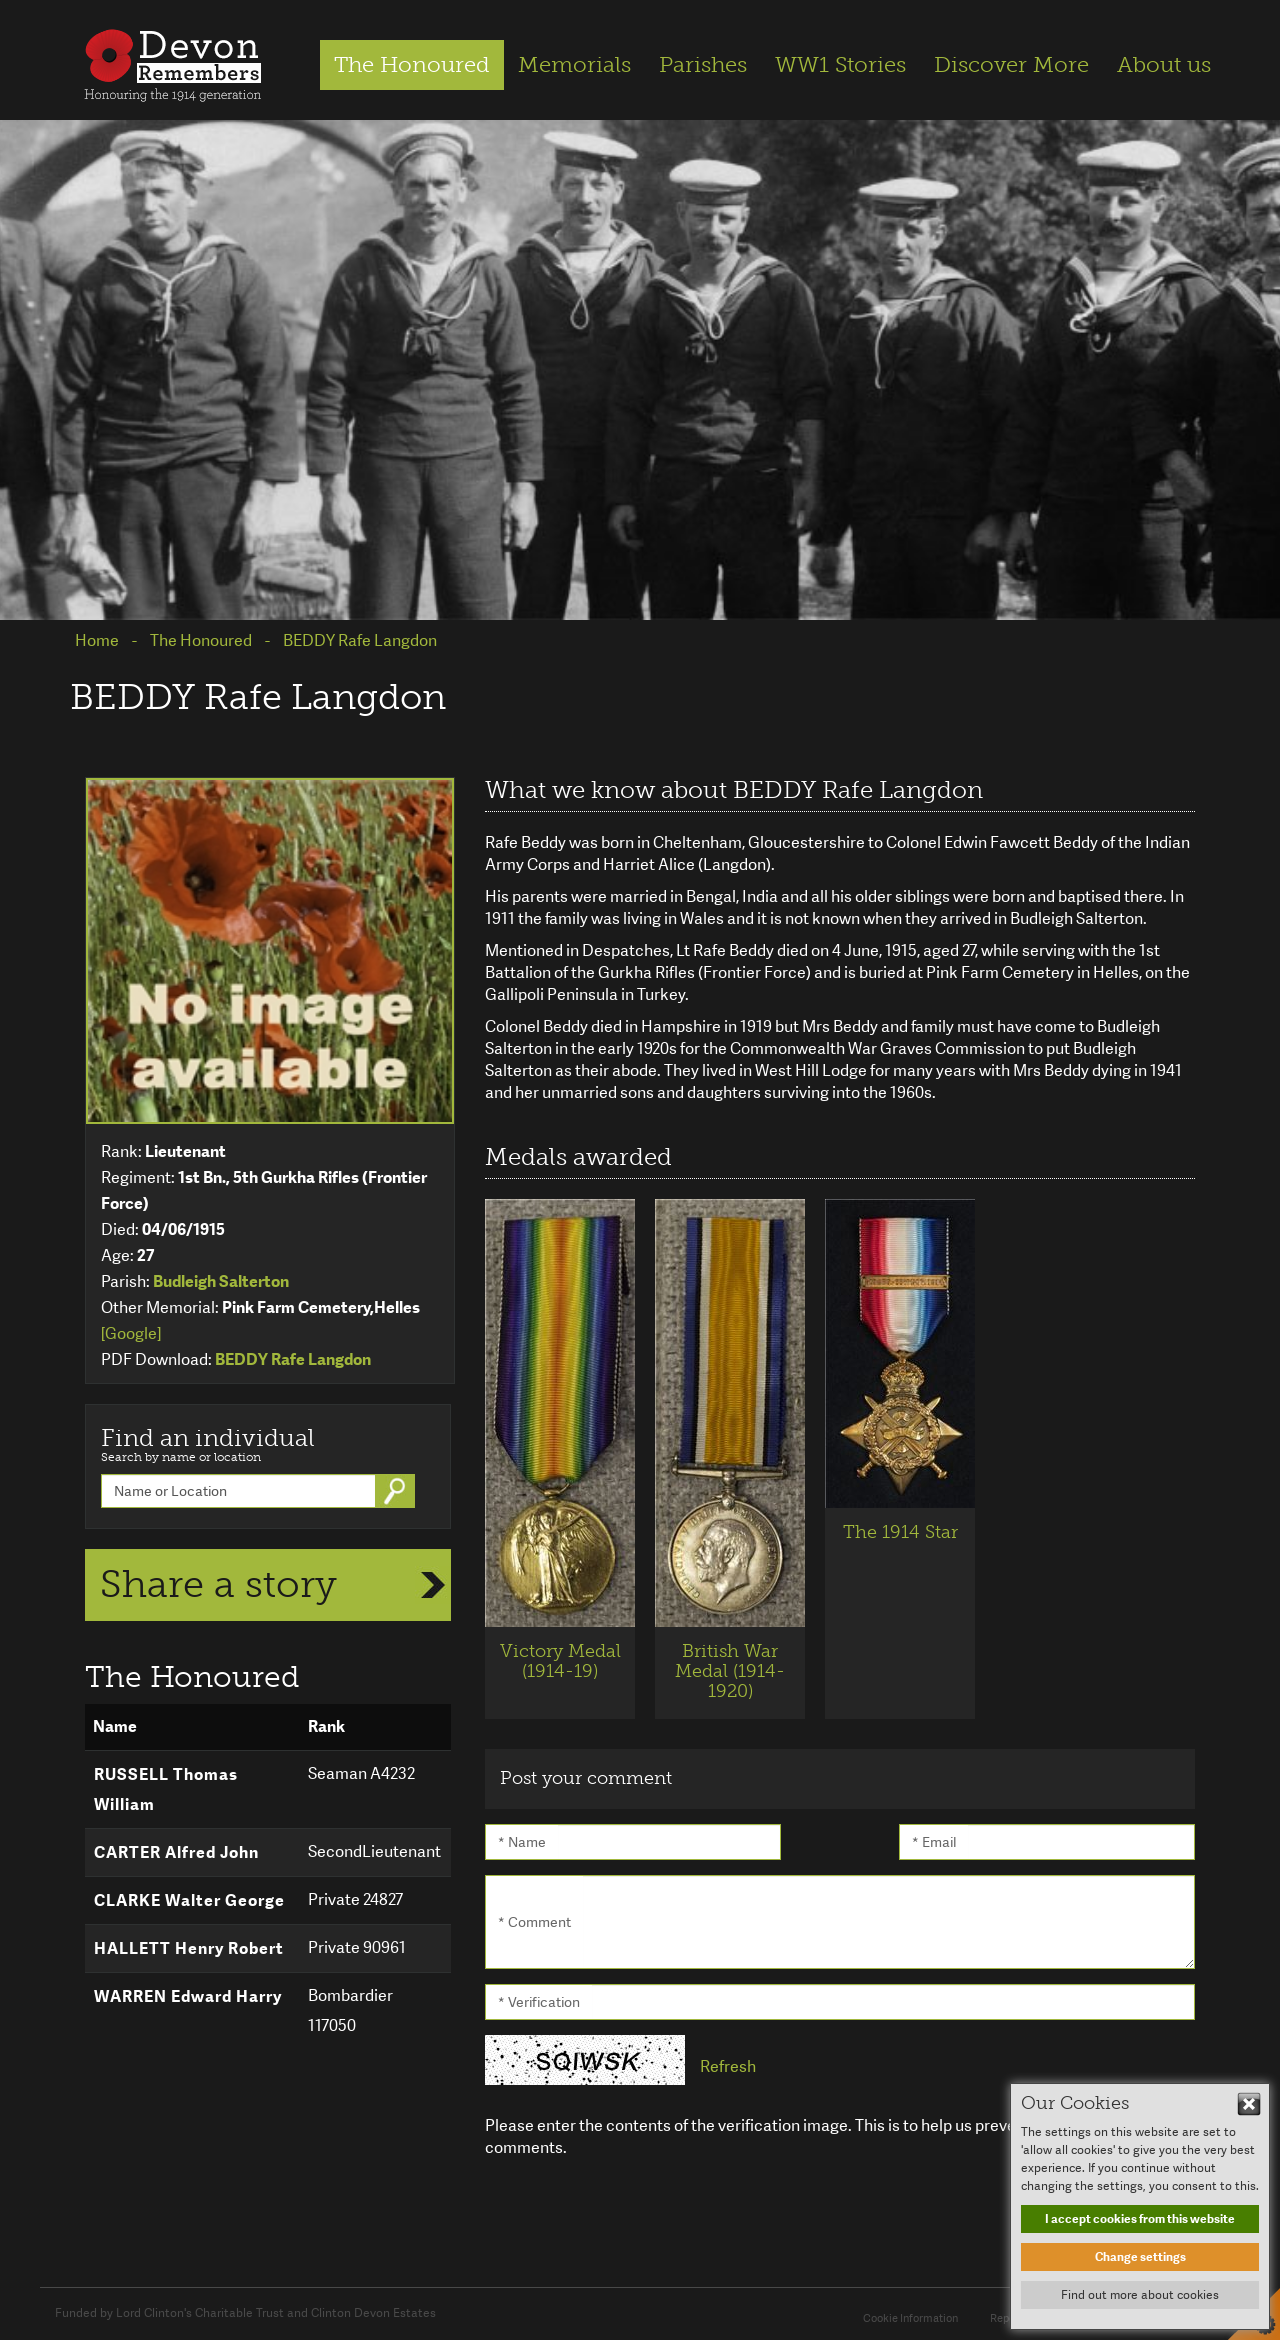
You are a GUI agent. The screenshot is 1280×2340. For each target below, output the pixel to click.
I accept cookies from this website (1140, 2219)
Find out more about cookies (1140, 2295)
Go (397, 1491)
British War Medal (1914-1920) (730, 1671)
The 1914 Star (900, 1532)
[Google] (131, 1333)
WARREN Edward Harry (188, 1996)
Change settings (1140, 2257)
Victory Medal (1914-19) (560, 1661)
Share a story (218, 1584)
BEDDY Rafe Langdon (293, 1359)
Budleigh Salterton (221, 1281)
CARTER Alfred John (176, 1852)
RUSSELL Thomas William (166, 1789)
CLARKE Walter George (189, 1900)
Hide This (1249, 2104)
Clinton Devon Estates (373, 2313)
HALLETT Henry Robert (189, 1948)
